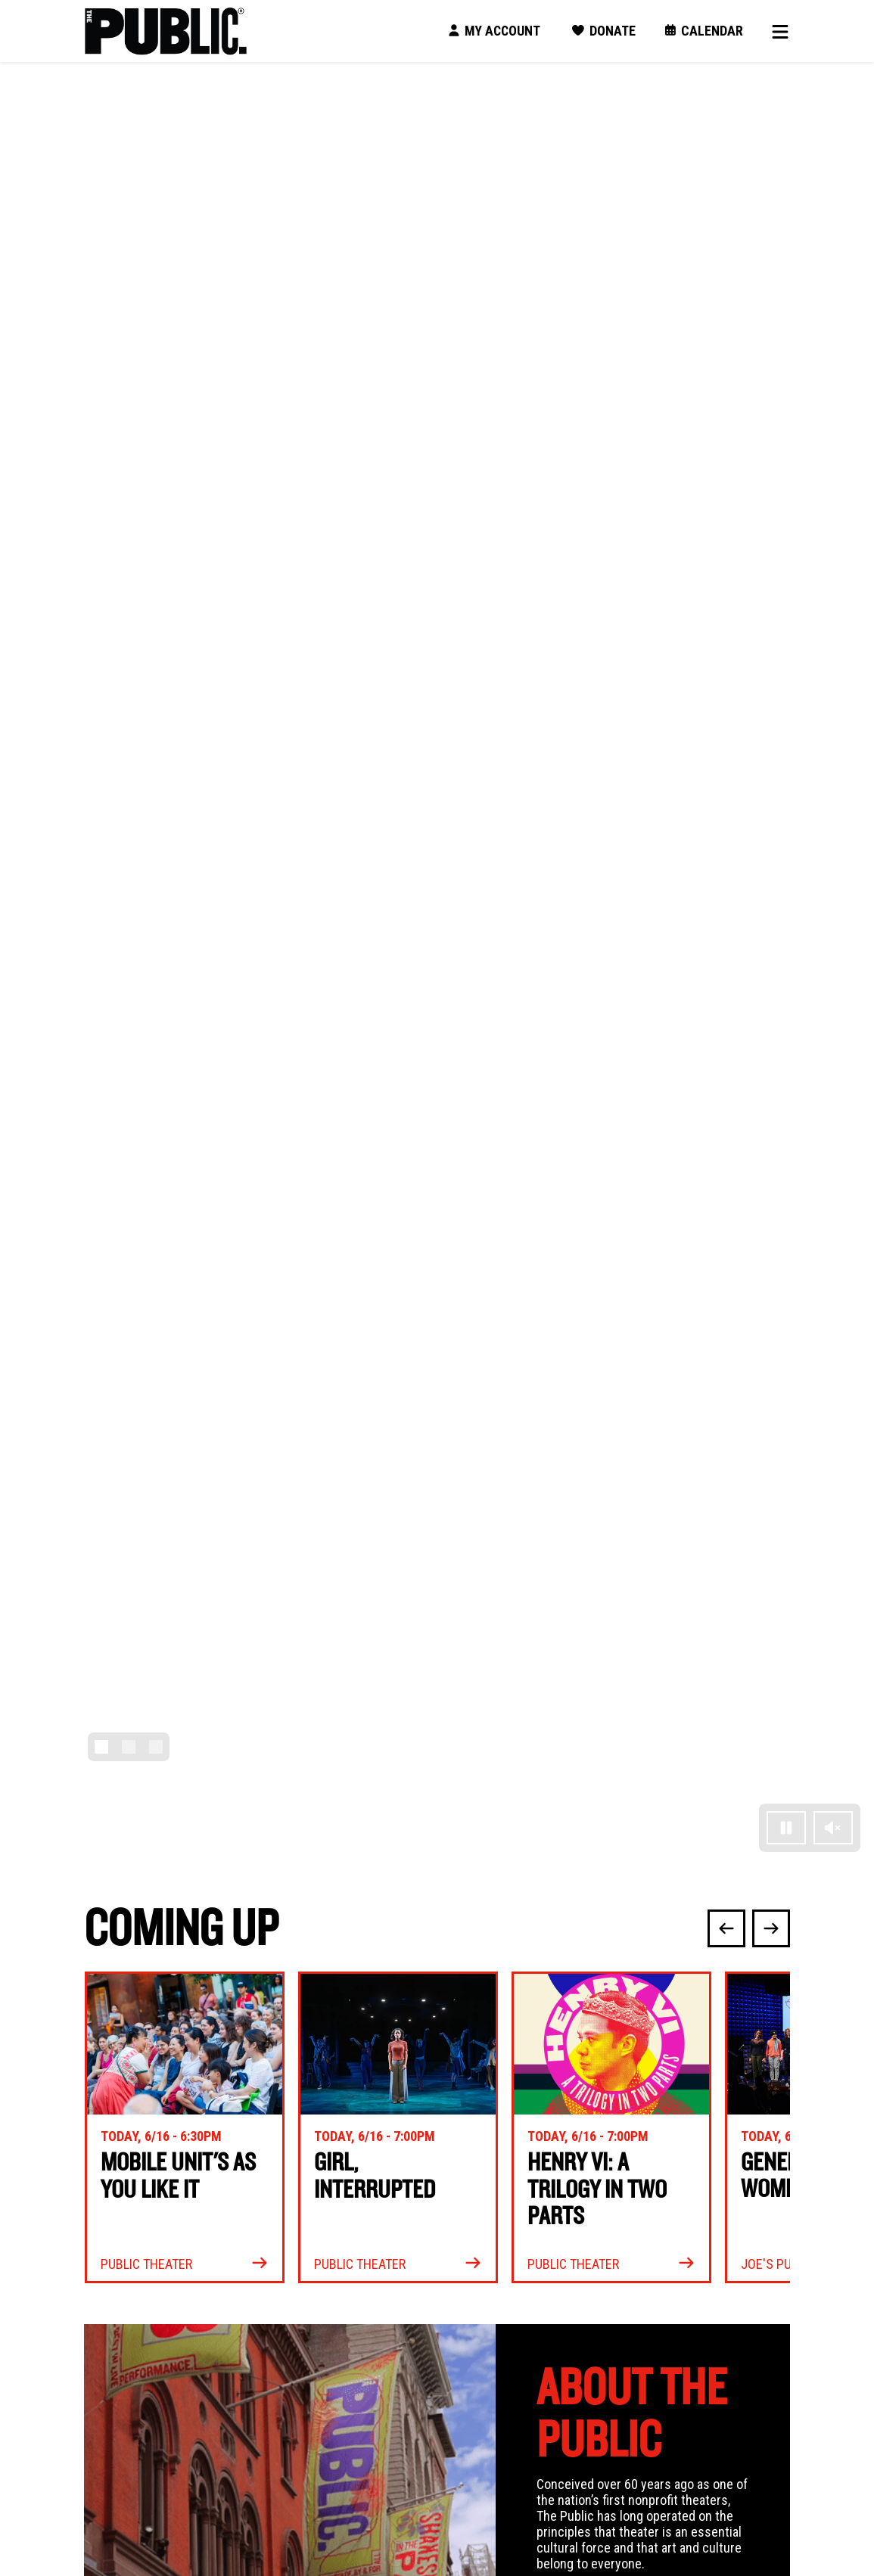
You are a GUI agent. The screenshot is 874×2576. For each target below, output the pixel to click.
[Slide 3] (156, 1746)
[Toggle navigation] (775, 31)
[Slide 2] (128, 1746)
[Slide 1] (101, 1746)
